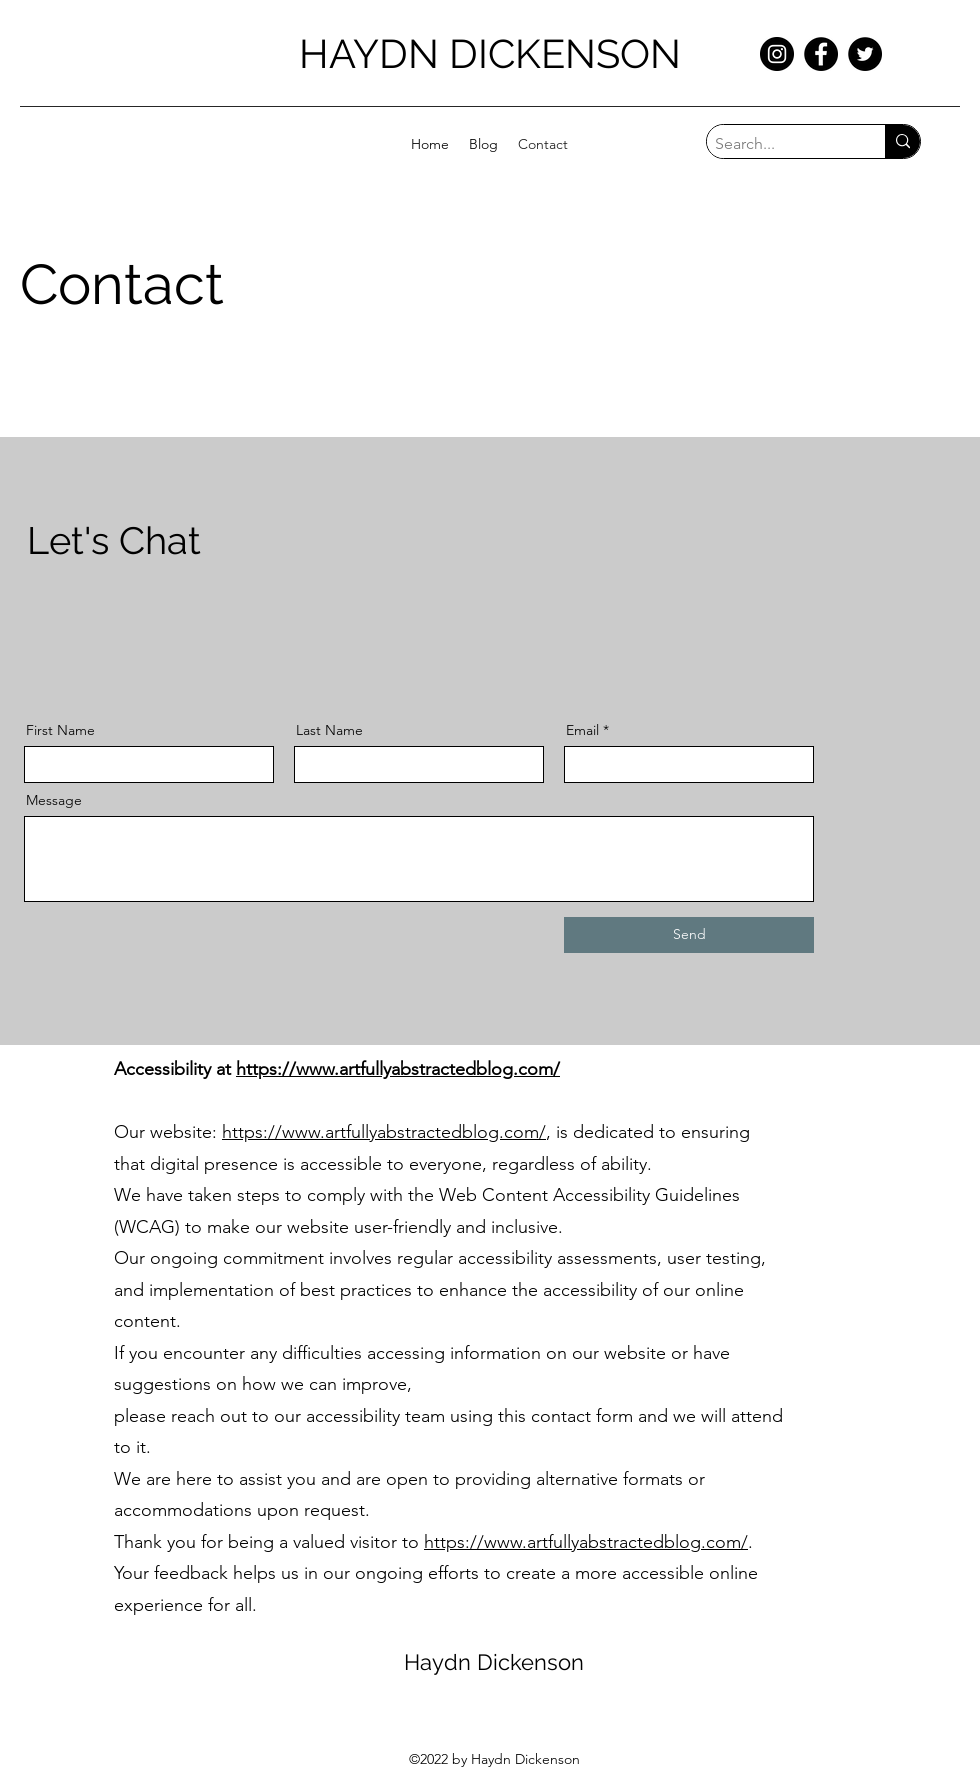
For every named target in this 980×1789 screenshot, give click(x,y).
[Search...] (779, 144)
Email (582, 730)
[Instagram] (777, 54)
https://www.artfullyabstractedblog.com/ (398, 1069)
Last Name (329, 730)
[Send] (689, 935)
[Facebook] (821, 54)
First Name (60, 730)
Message (54, 800)
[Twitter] (865, 54)
